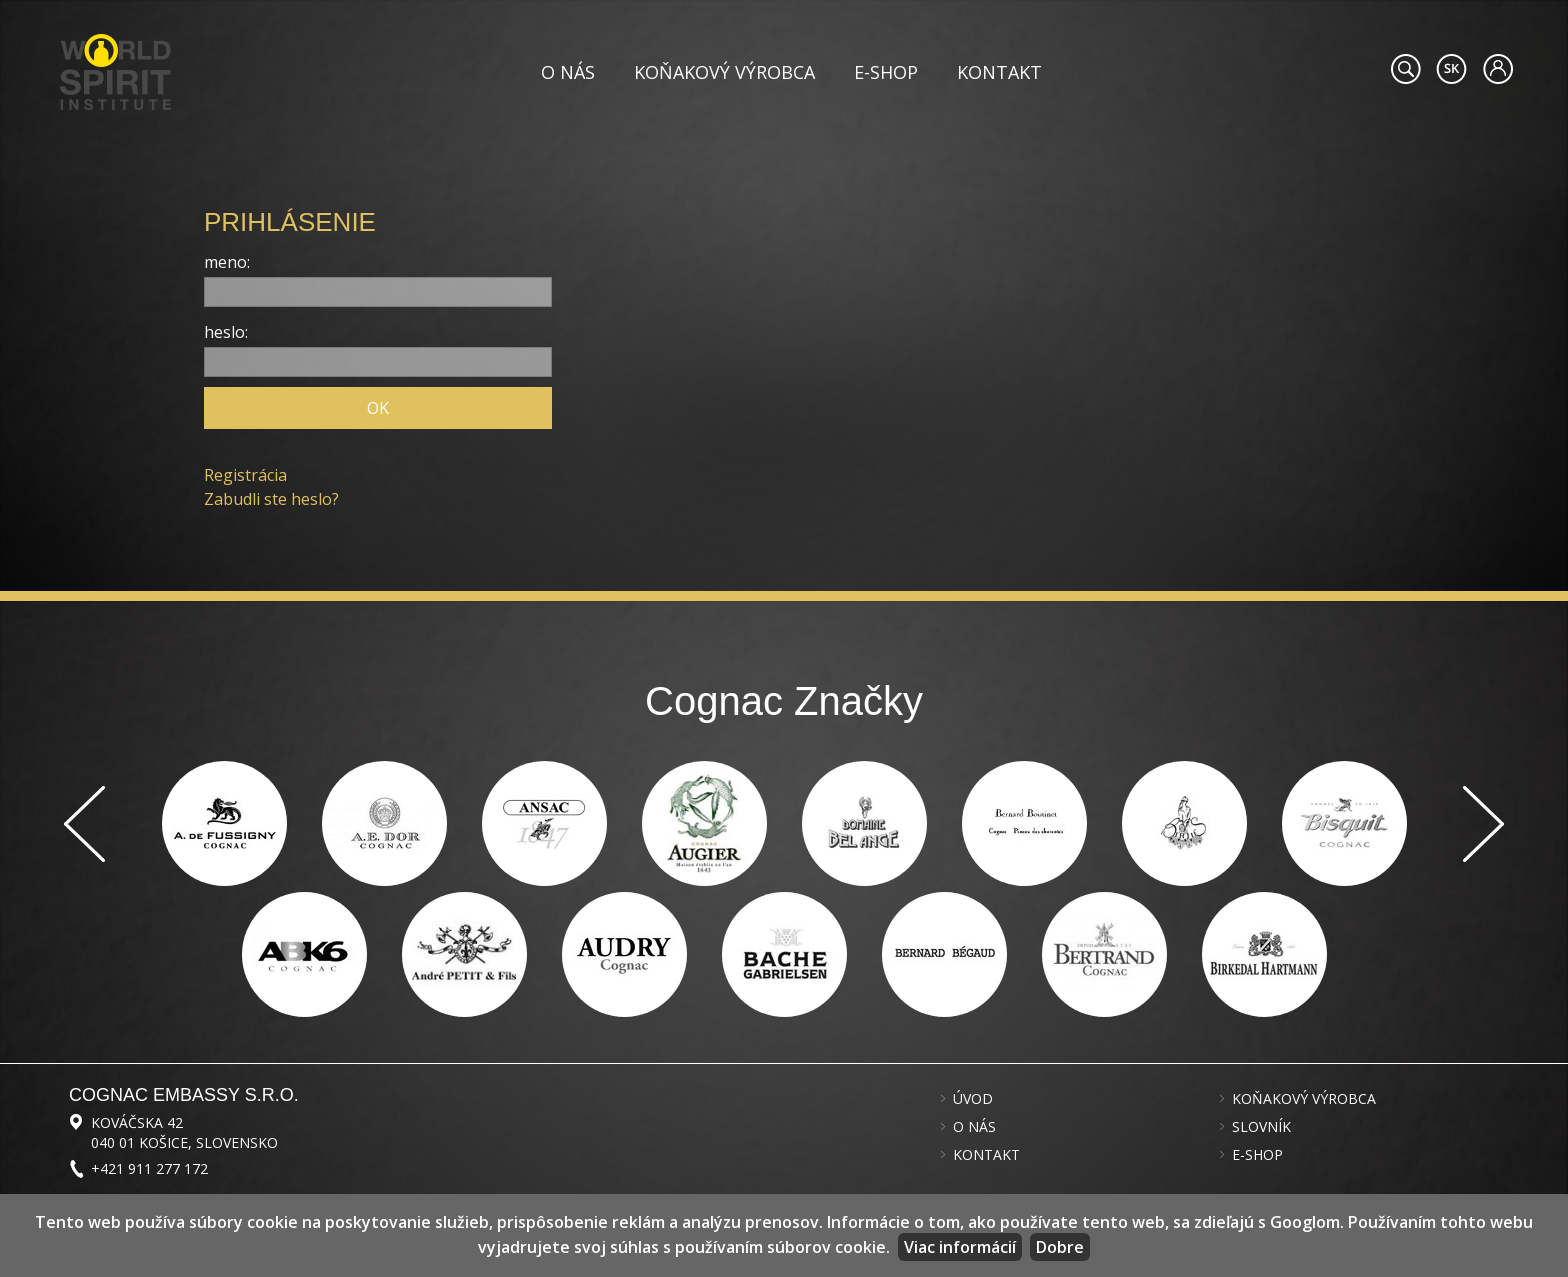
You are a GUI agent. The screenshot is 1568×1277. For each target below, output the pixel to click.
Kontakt (999, 72)
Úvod (973, 1099)
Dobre (1060, 1247)
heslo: (226, 332)
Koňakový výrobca (724, 72)
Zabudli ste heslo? (271, 499)
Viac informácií (960, 1247)
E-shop (886, 72)
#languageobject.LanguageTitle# (1451, 69)
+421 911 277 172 (149, 1168)
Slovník (1261, 1127)
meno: (227, 262)
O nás (568, 72)
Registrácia (245, 475)
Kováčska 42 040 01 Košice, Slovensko (184, 1132)
